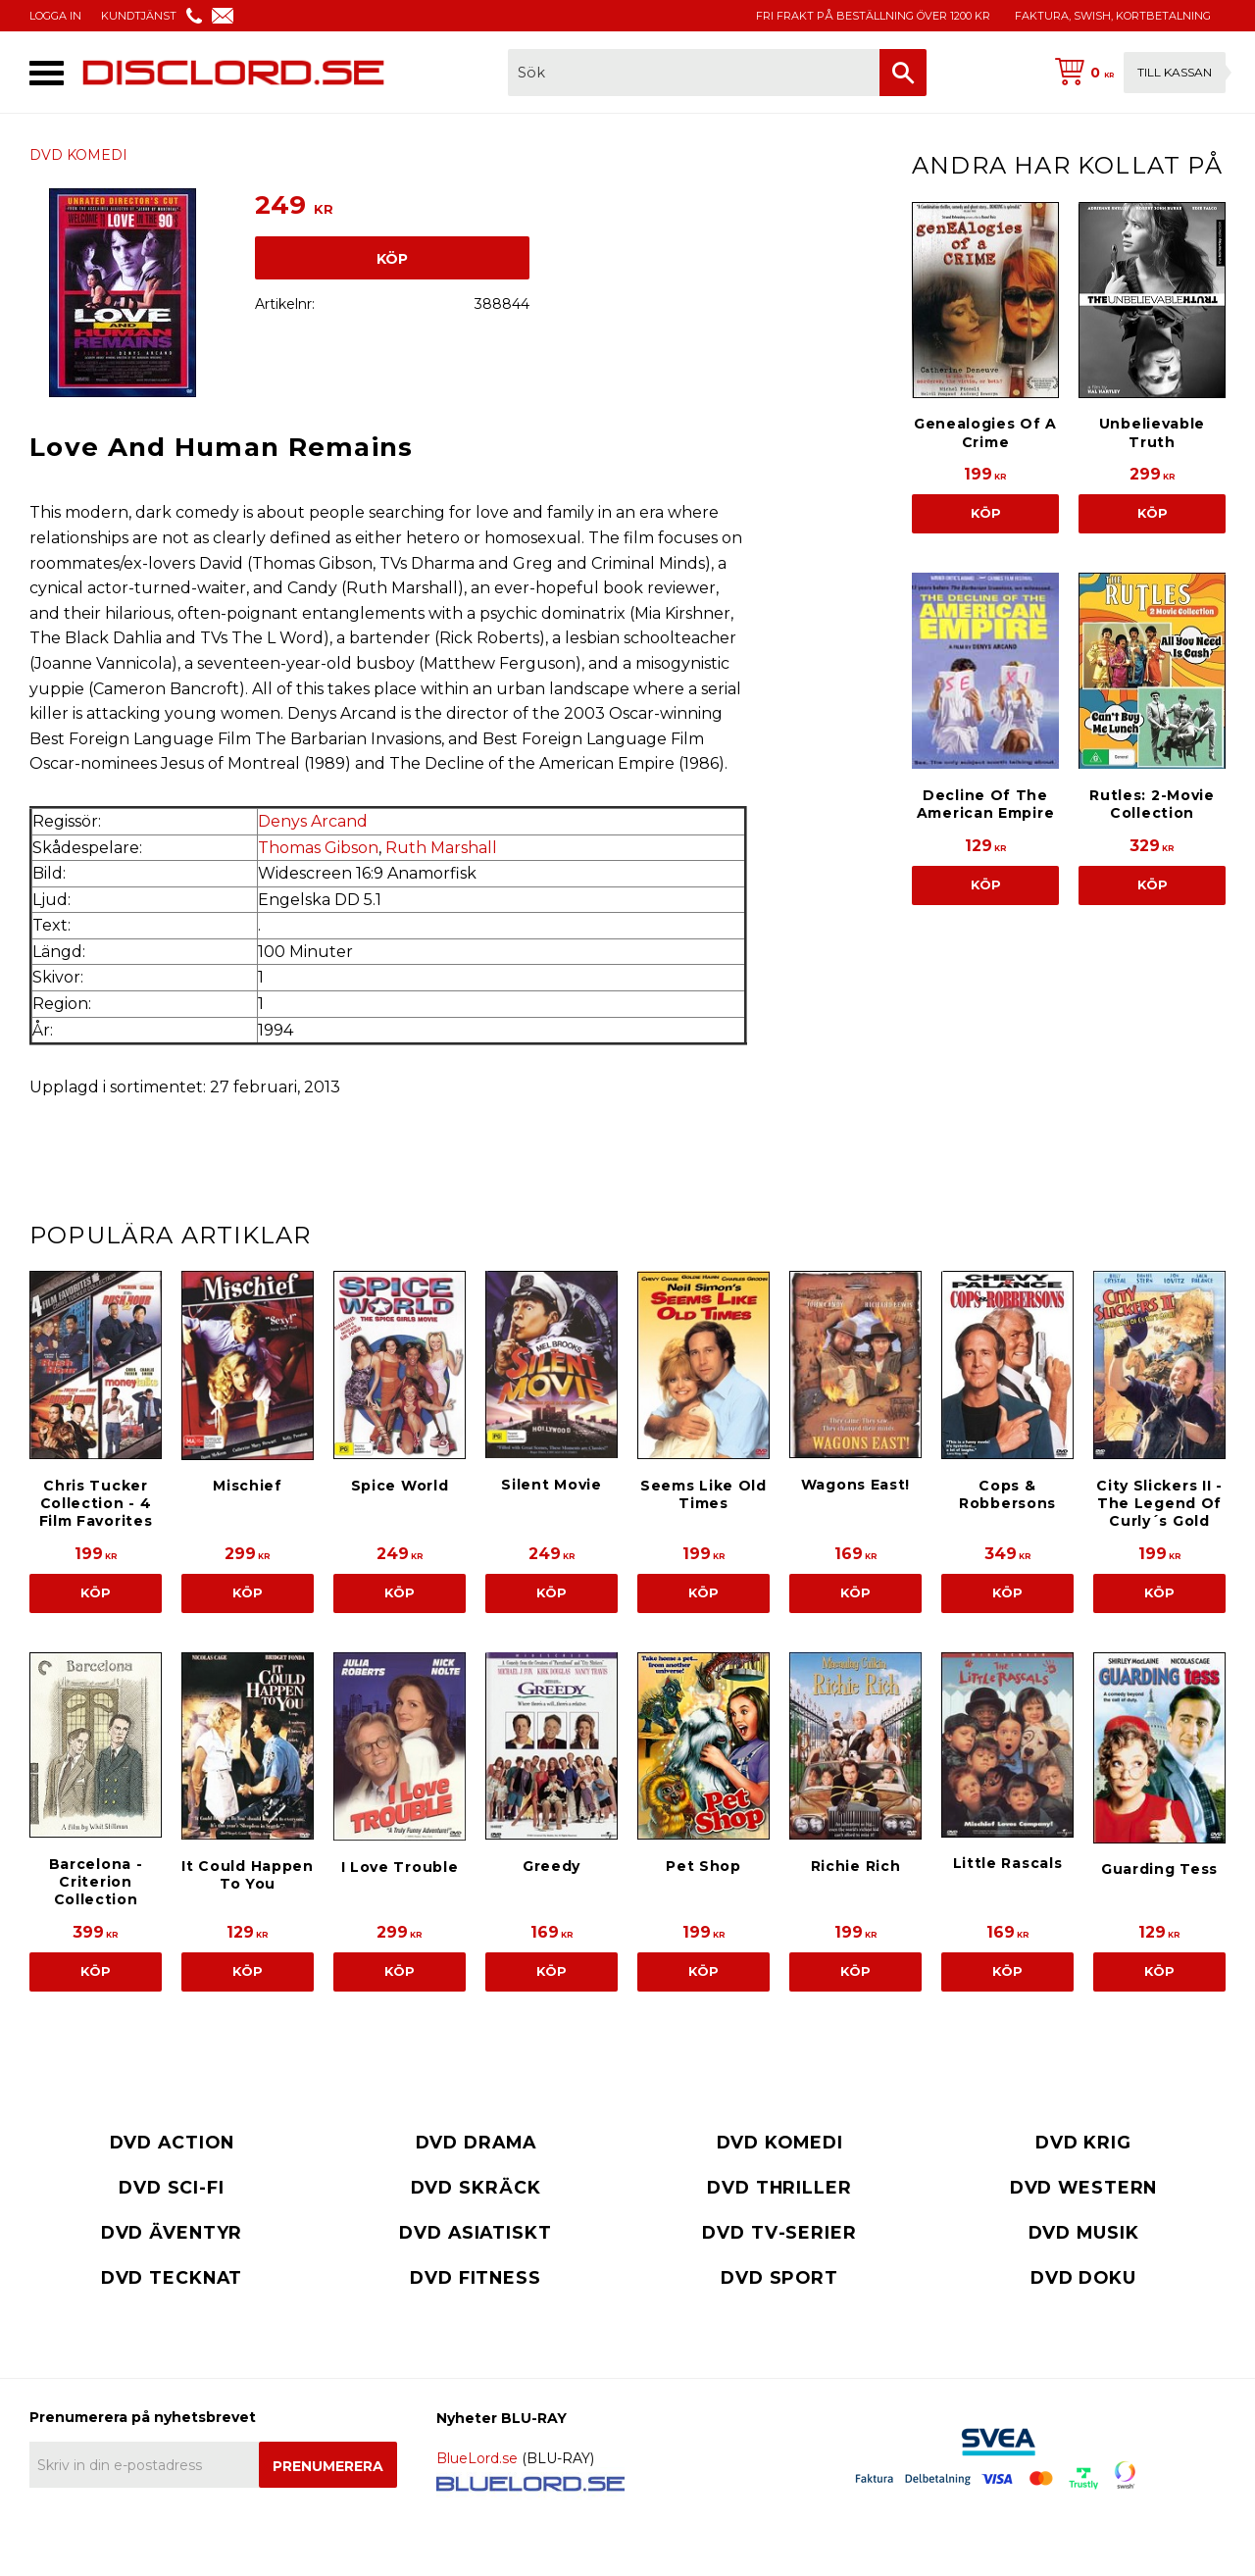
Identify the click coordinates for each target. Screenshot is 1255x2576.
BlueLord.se (477, 2458)
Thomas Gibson (318, 847)
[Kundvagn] (1136, 72)
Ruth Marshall (441, 847)
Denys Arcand (313, 821)
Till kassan (1174, 72)
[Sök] (903, 72)
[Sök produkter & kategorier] (693, 72)
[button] (46, 73)
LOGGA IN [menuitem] (55, 16)
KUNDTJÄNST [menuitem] (138, 16)
